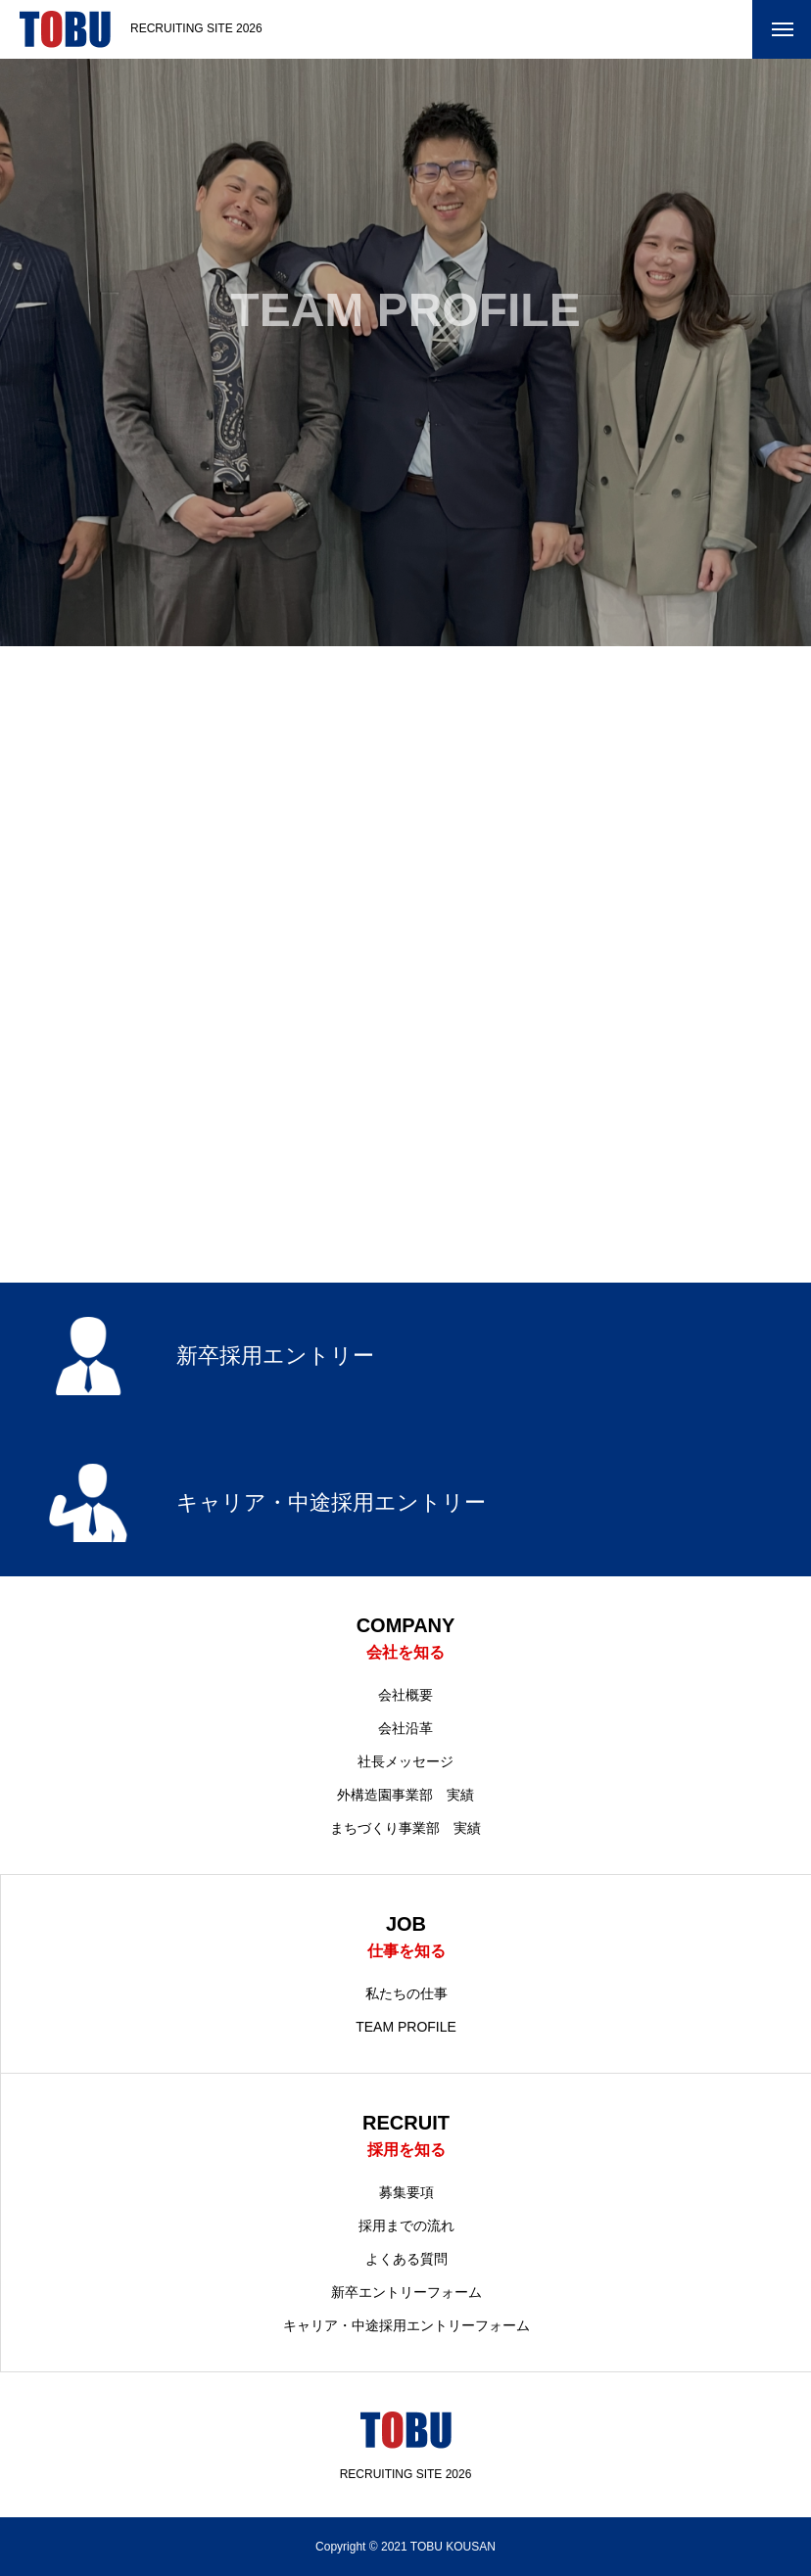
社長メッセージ (405, 1761)
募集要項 (406, 2192)
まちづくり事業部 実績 (405, 1828)
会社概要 (405, 1695)
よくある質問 (406, 2259)
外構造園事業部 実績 (405, 1795)
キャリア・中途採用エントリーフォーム (406, 2325)
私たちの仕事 (406, 1993)
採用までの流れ (406, 2225)
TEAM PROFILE (406, 2027)
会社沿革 (405, 1728)
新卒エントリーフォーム (406, 2292)
